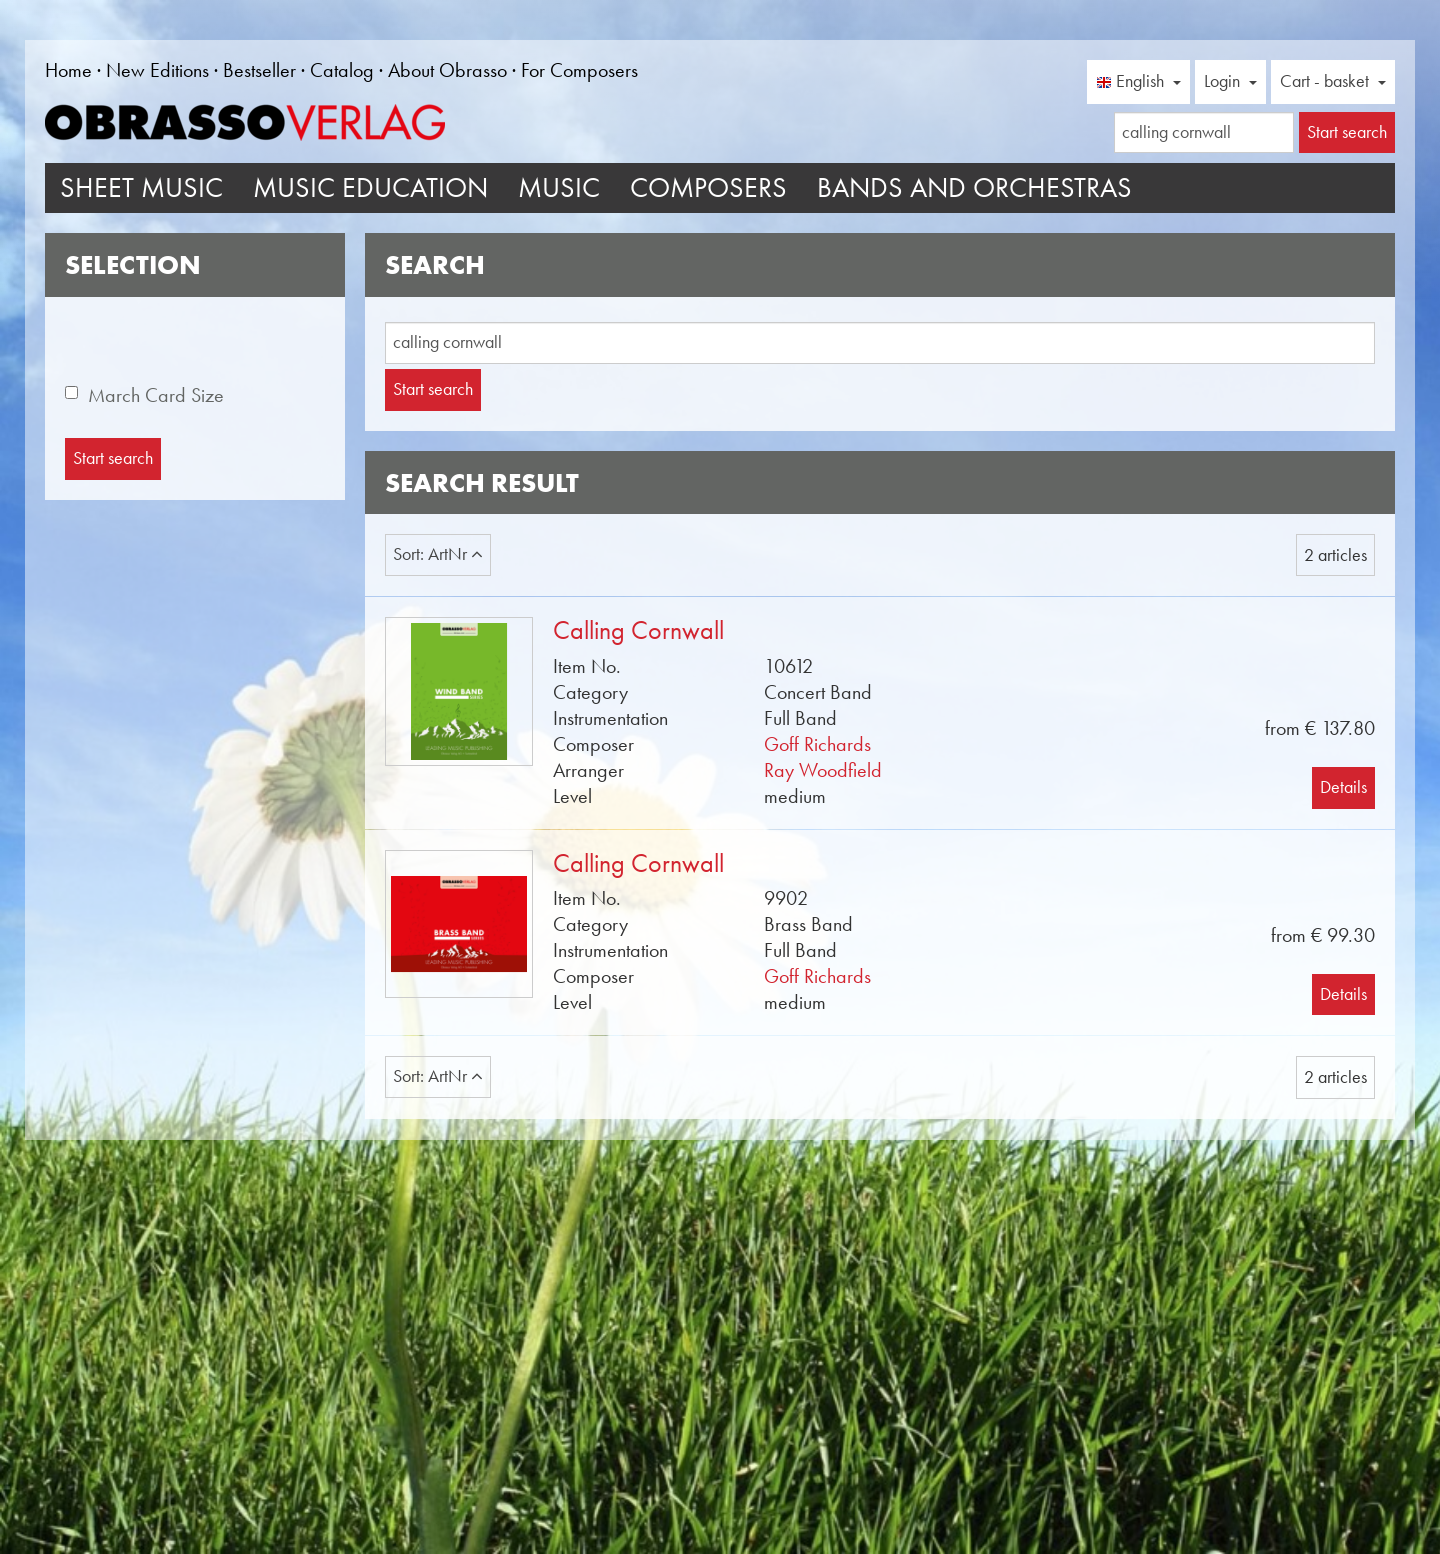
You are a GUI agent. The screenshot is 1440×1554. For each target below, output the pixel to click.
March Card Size (156, 395)
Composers (708, 187)
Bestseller (259, 70)
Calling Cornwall (638, 630)
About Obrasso (447, 70)
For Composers (579, 70)
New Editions (157, 70)
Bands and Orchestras (974, 187)
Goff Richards (817, 744)
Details (1343, 787)
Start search (433, 389)
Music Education (370, 187)
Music (559, 187)
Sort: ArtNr (438, 554)
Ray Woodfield (823, 770)
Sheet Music (141, 187)
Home (68, 70)
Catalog (342, 70)
